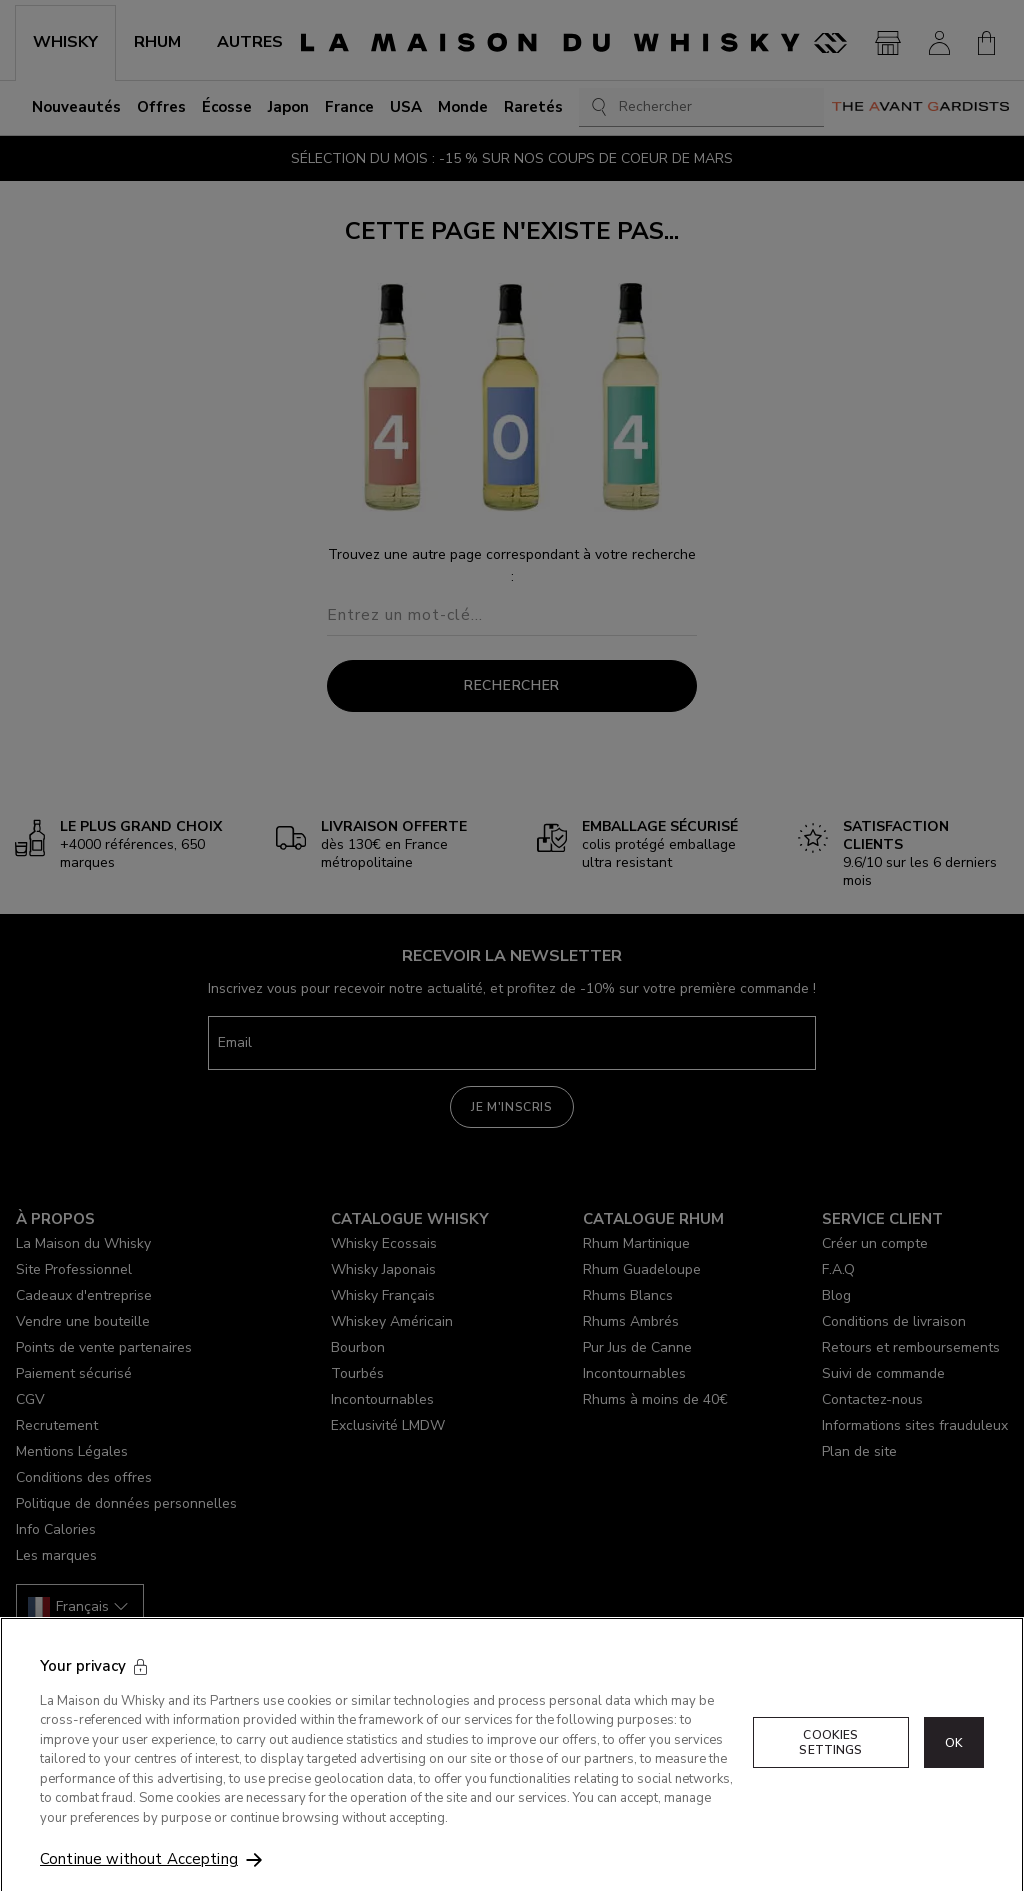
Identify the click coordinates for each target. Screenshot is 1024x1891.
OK (954, 1767)
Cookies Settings (830, 1767)
